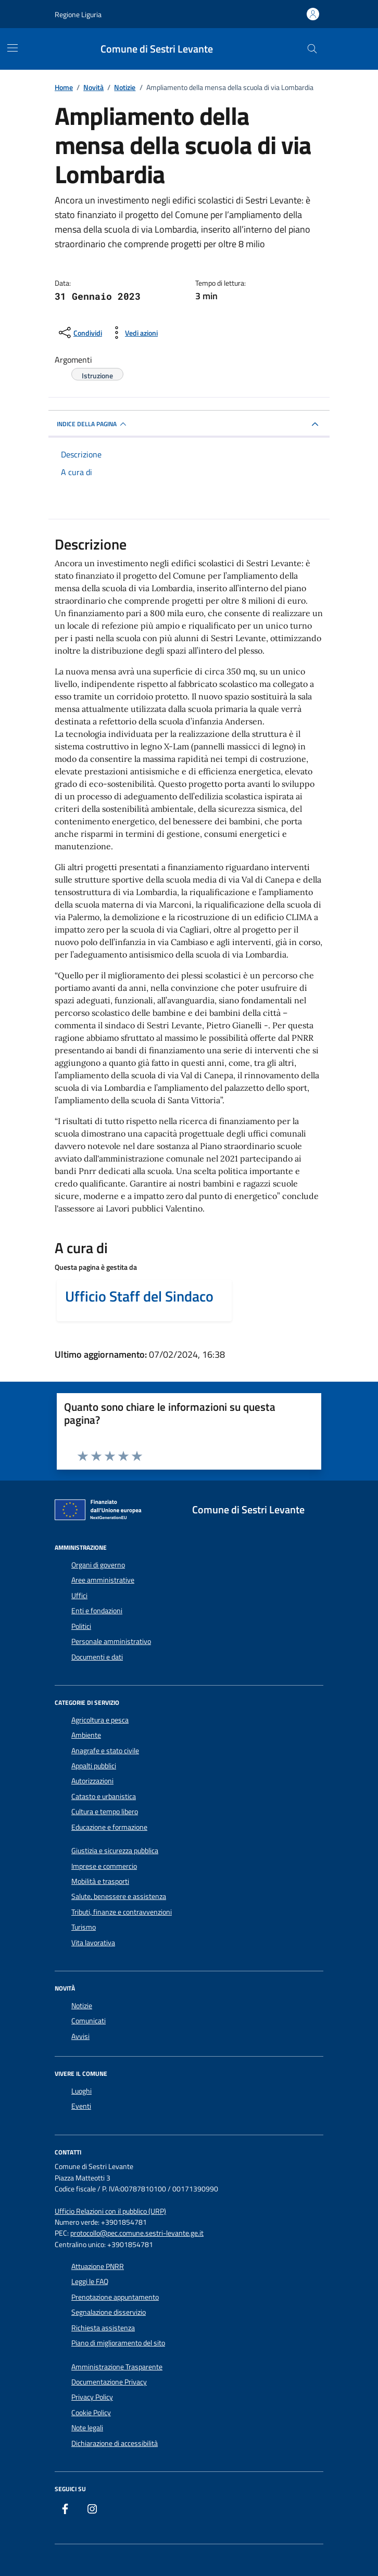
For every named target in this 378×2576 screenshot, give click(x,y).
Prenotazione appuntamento (115, 2297)
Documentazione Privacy (109, 2382)
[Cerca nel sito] (312, 49)
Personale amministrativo (111, 1641)
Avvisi (80, 2036)
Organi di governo (98, 1565)
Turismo (83, 1927)
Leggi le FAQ (89, 2281)
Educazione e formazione (109, 1827)
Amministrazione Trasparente (116, 2367)
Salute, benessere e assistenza (118, 1896)
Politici (81, 1626)
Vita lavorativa (93, 1942)
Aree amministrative (102, 1580)
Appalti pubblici (93, 1765)
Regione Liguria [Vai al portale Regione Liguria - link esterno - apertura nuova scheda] (78, 14)
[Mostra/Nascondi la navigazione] (12, 48)
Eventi (81, 2106)
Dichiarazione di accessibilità (114, 2443)
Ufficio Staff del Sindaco (139, 1296)
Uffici (79, 1595)
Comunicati (88, 2020)
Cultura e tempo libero (104, 1811)
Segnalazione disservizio (108, 2312)
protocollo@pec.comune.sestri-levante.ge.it (137, 2233)
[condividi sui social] (79, 332)
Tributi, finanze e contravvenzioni (121, 1912)
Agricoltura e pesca (100, 1720)
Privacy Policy (92, 2397)
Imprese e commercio (104, 1866)
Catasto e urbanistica (103, 1796)
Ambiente (86, 1735)
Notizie (81, 2005)
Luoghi (81, 2091)
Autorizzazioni (92, 1781)
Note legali (87, 2427)
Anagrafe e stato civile (105, 1750)
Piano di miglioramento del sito (118, 2343)
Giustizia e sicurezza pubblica (114, 1850)
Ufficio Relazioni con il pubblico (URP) (110, 2211)
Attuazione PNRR (97, 2266)
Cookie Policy (91, 2412)
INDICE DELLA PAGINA (93, 424)
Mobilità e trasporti (100, 1881)
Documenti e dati (97, 1657)
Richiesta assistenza (103, 2327)
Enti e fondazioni (96, 1610)
